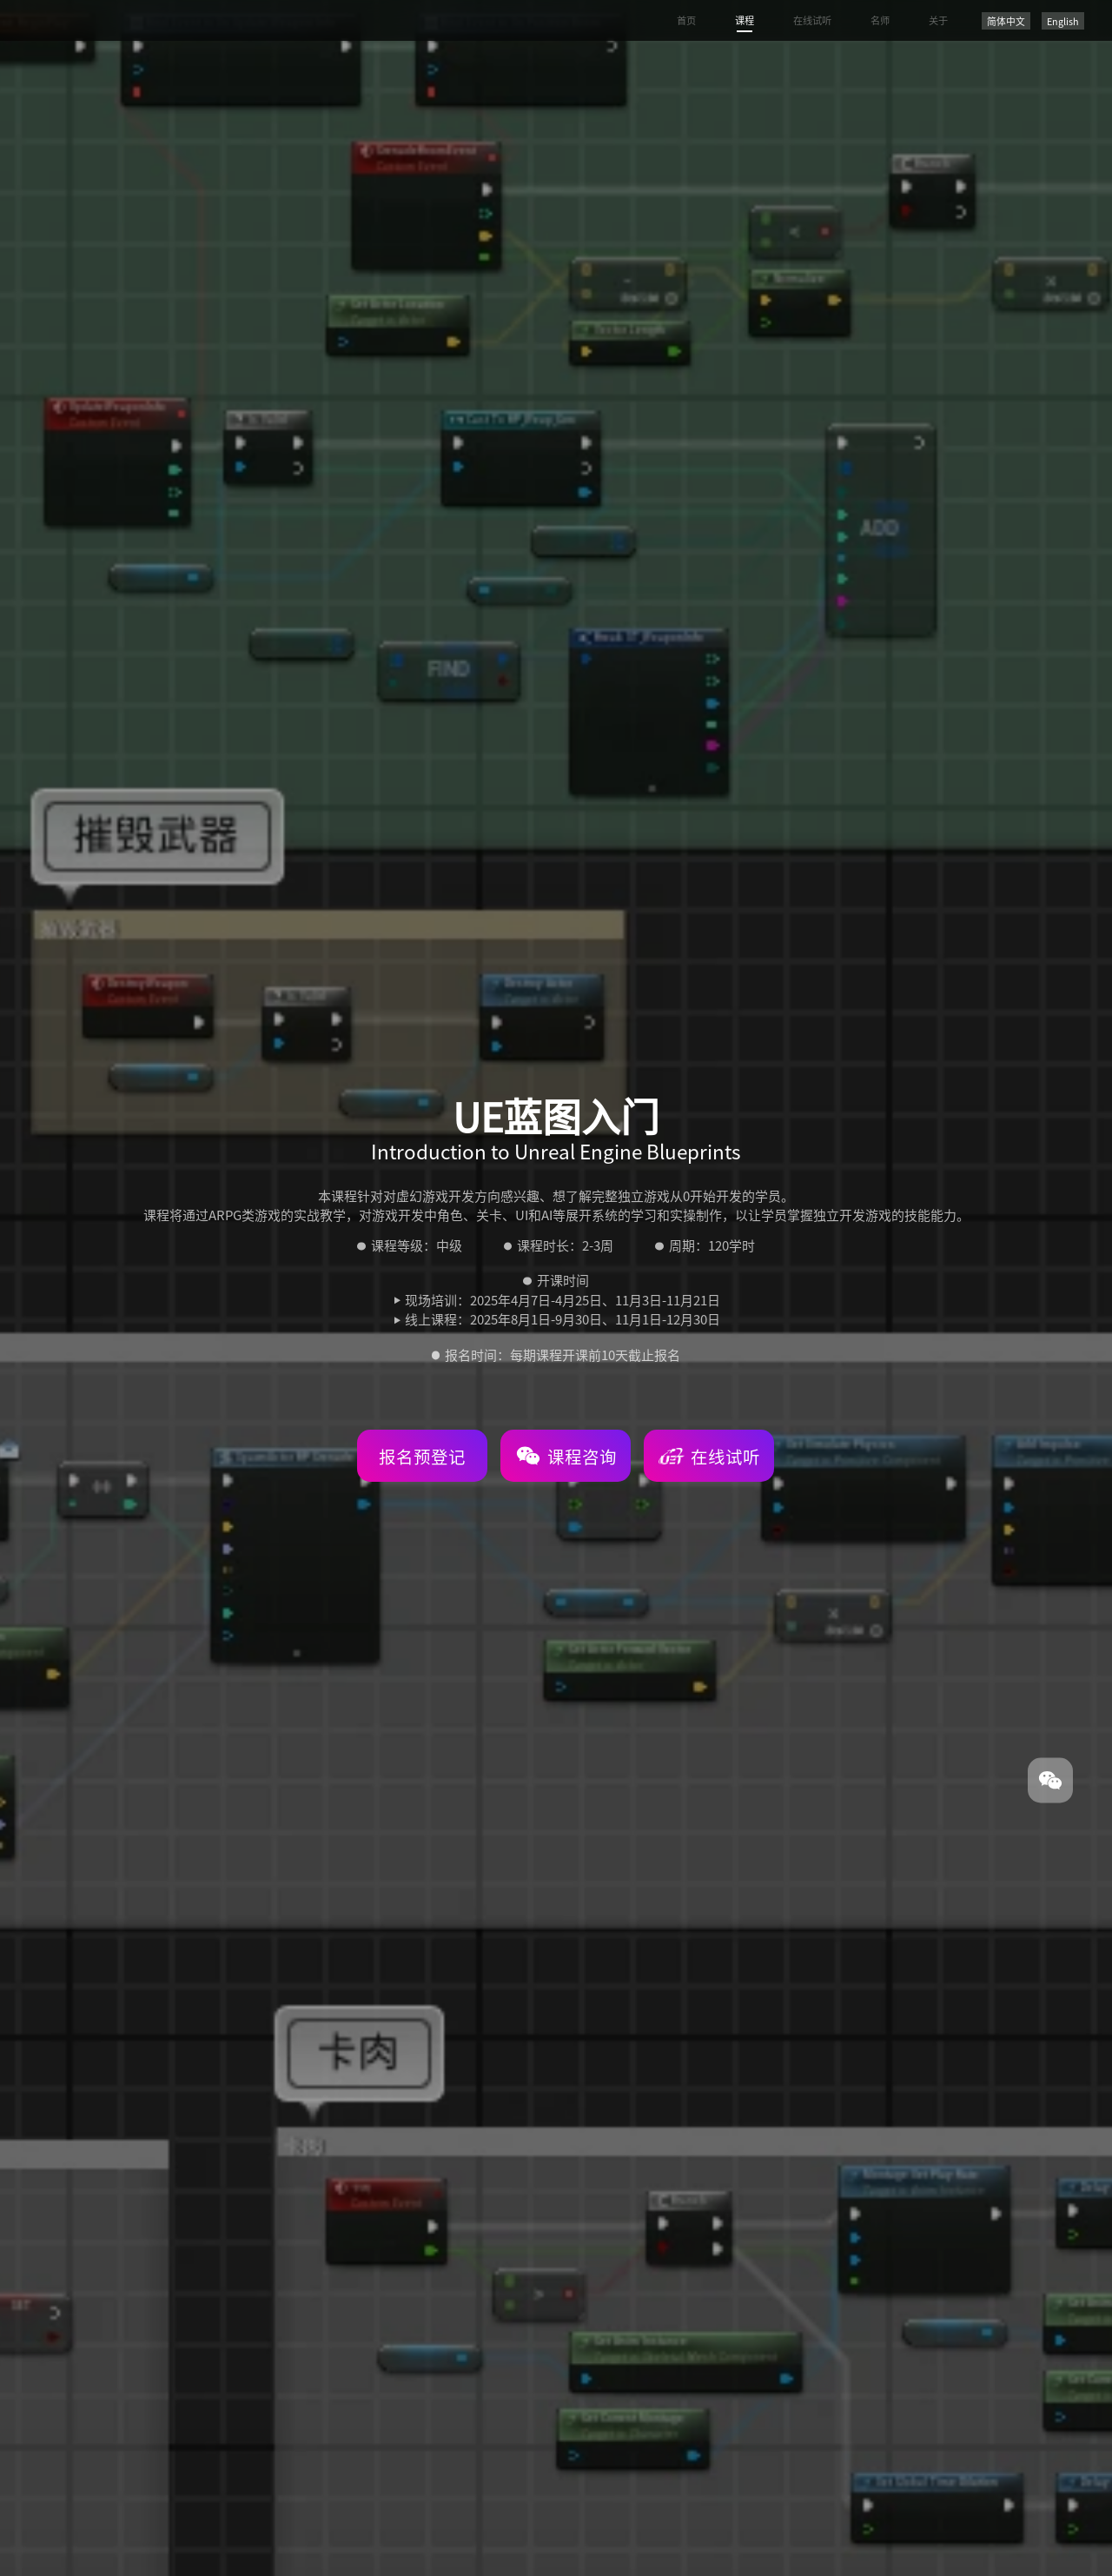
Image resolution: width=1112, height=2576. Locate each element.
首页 (686, 20)
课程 (744, 20)
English (1063, 21)
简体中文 (1006, 21)
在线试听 (812, 20)
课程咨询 (566, 1456)
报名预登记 (422, 1456)
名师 (880, 20)
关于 (938, 20)
